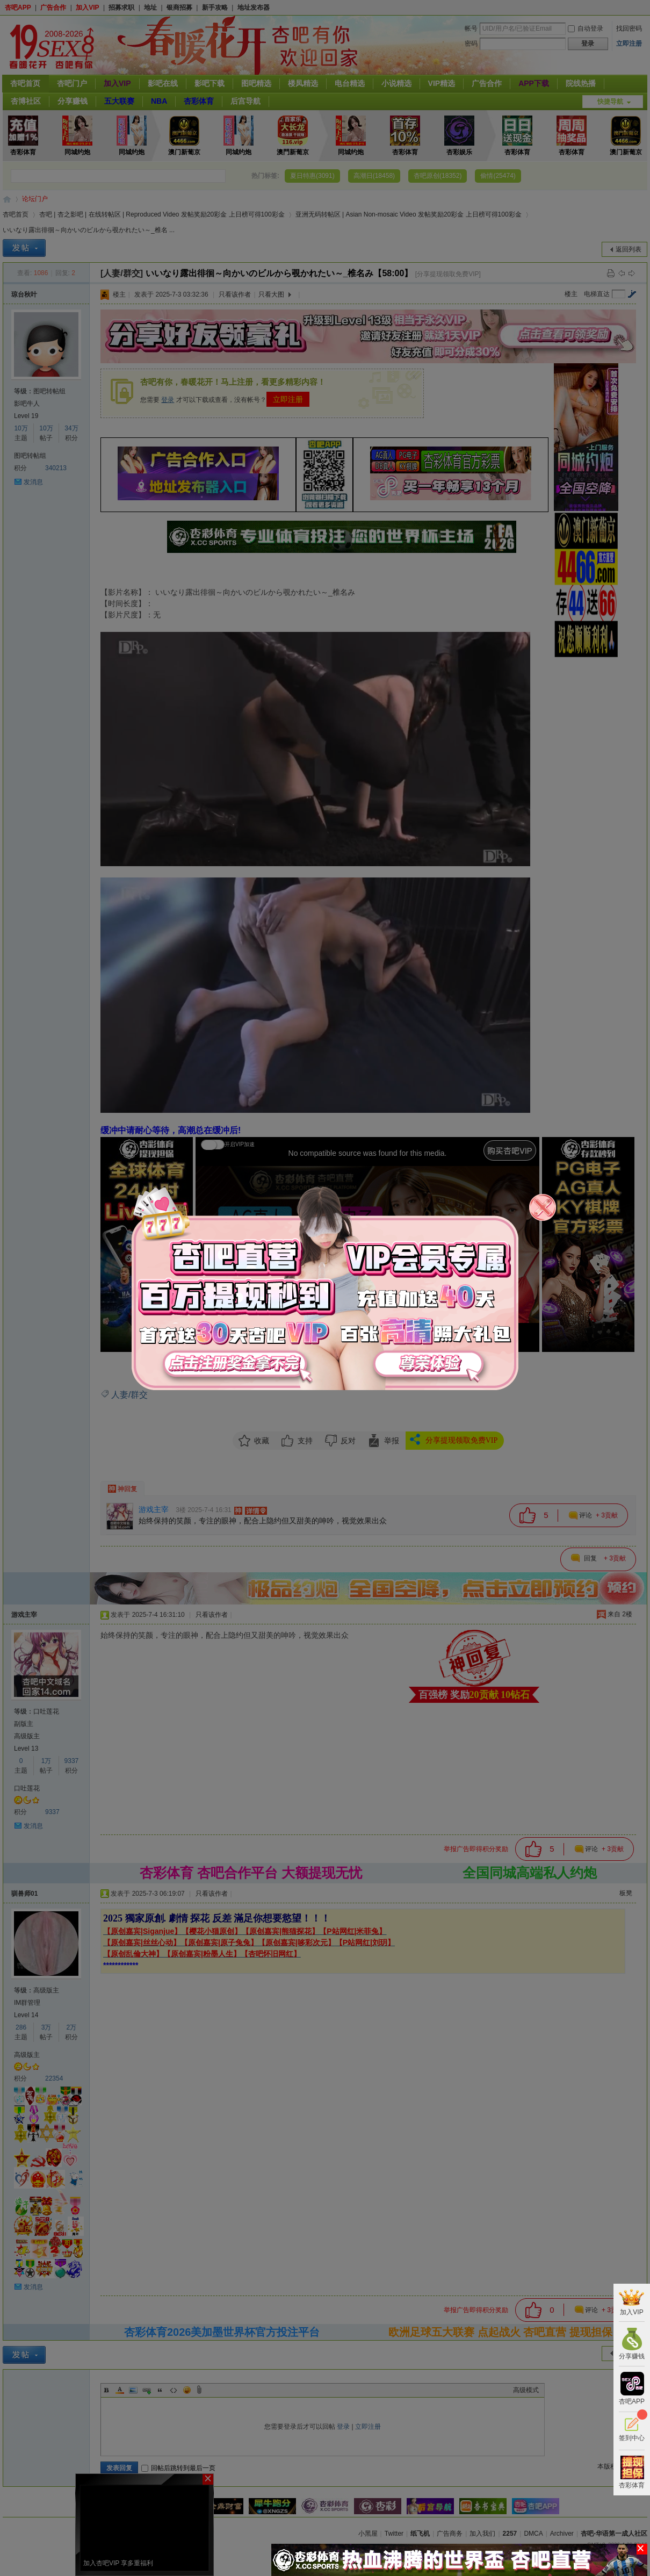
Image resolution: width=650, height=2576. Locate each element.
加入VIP (631, 2302)
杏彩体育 (632, 2472)
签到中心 (632, 2427)
